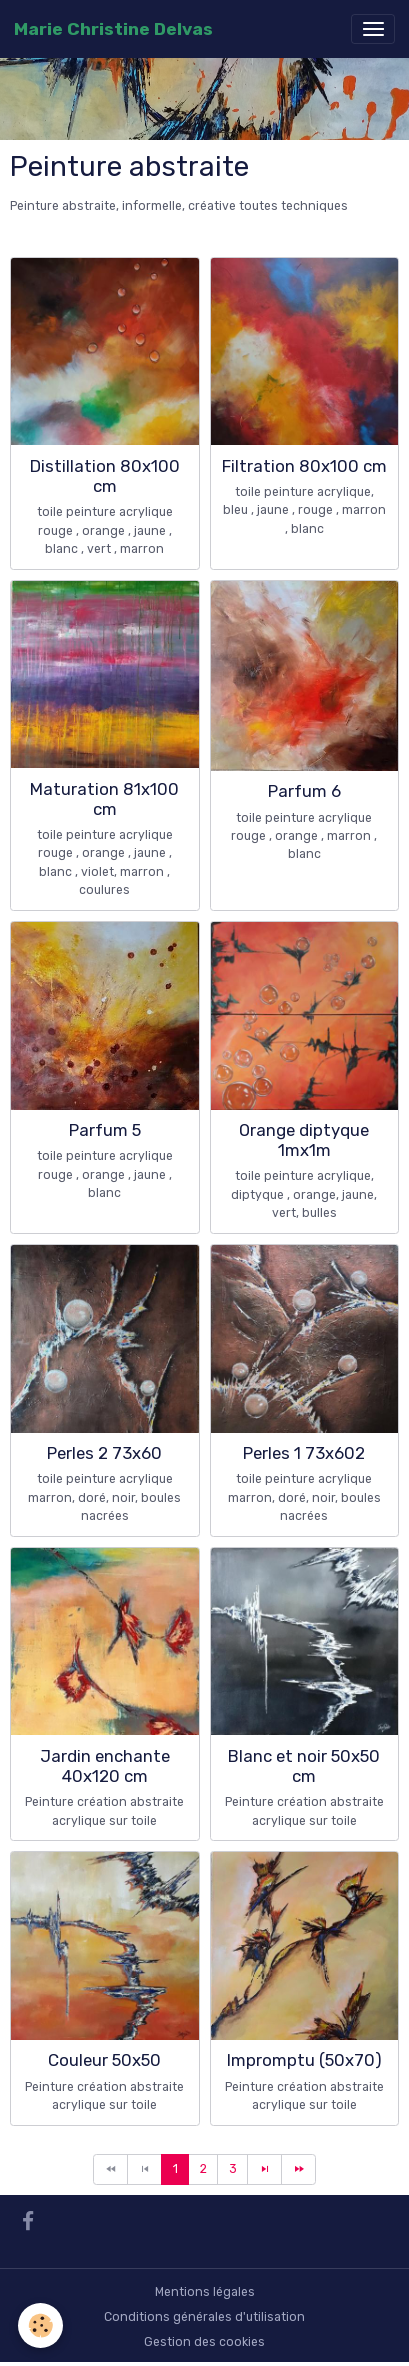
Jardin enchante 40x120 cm (105, 1766)
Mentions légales (205, 2292)
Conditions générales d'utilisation (204, 2317)
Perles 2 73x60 (104, 1453)
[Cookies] (40, 2325)
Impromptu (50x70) (304, 2060)
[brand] (113, 29)
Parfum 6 (304, 791)
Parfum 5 (105, 1130)
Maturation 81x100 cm (104, 799)
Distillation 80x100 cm (105, 476)
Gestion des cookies (204, 2342)
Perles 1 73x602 (304, 1453)
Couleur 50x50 (104, 2060)
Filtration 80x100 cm (304, 466)
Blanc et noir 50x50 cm (304, 1766)
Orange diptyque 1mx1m (304, 1140)
